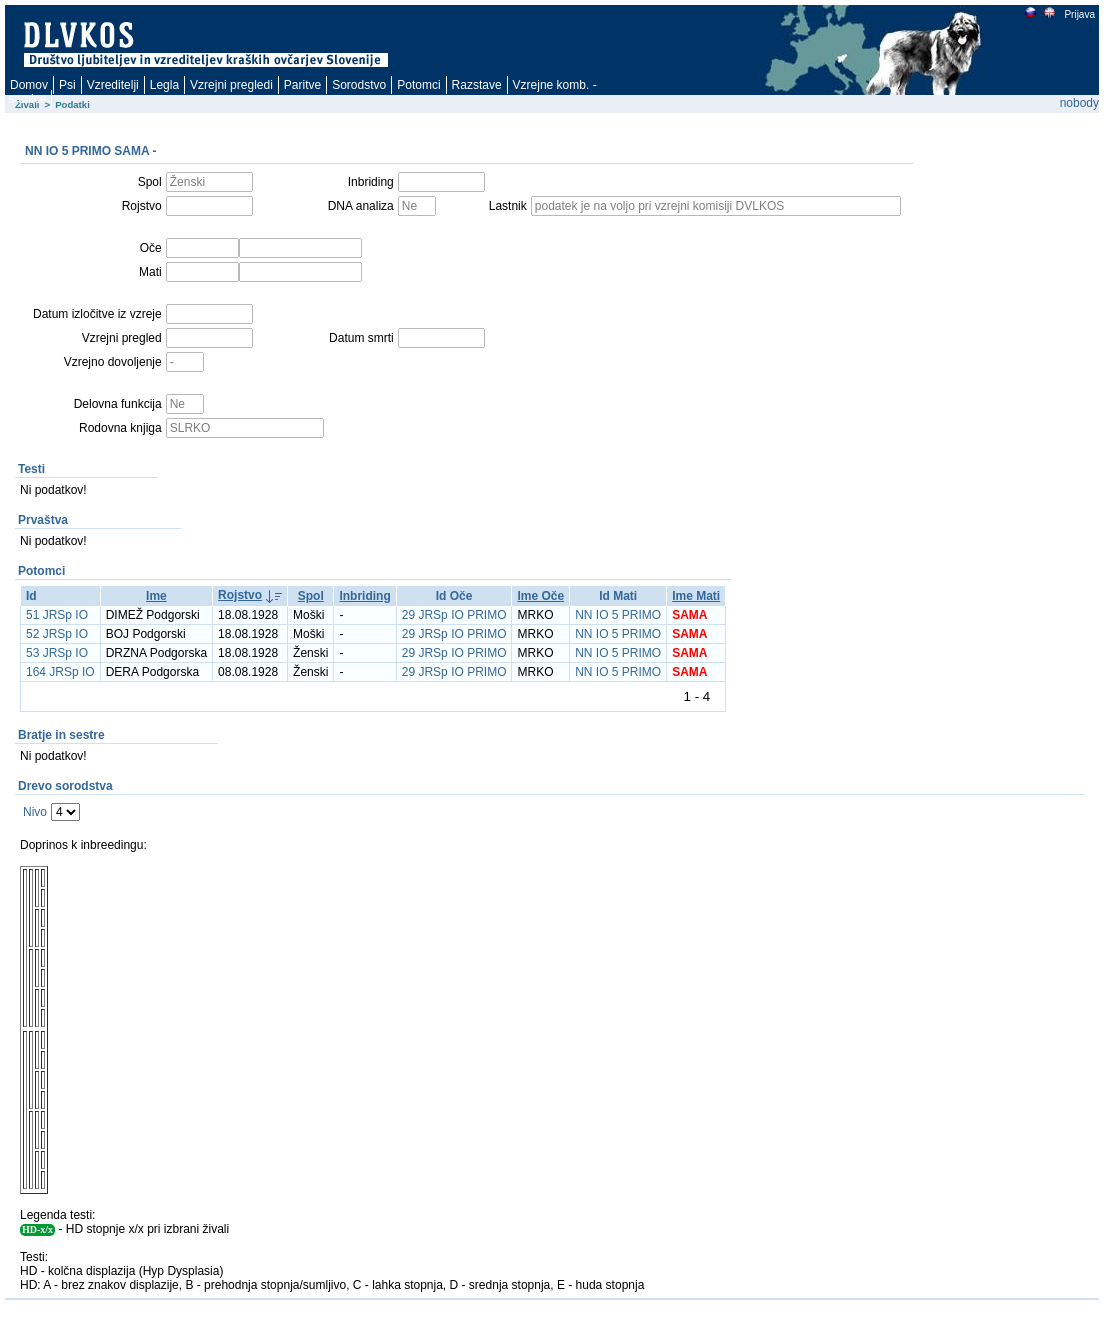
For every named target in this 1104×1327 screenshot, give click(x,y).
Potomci (418, 85)
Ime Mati (696, 596)
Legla (164, 85)
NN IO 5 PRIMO (618, 615)
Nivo (35, 812)
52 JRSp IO (57, 634)
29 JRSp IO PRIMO (454, 615)
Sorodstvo (359, 85)
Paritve (302, 85)
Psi (67, 85)
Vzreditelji (113, 85)
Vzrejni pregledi (231, 85)
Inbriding (364, 596)
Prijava (1079, 14)
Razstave (477, 85)
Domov (29, 85)
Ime (156, 596)
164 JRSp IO (60, 672)
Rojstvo (240, 595)
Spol (311, 596)
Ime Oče (540, 596)
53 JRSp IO (57, 653)
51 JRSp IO (57, 615)
